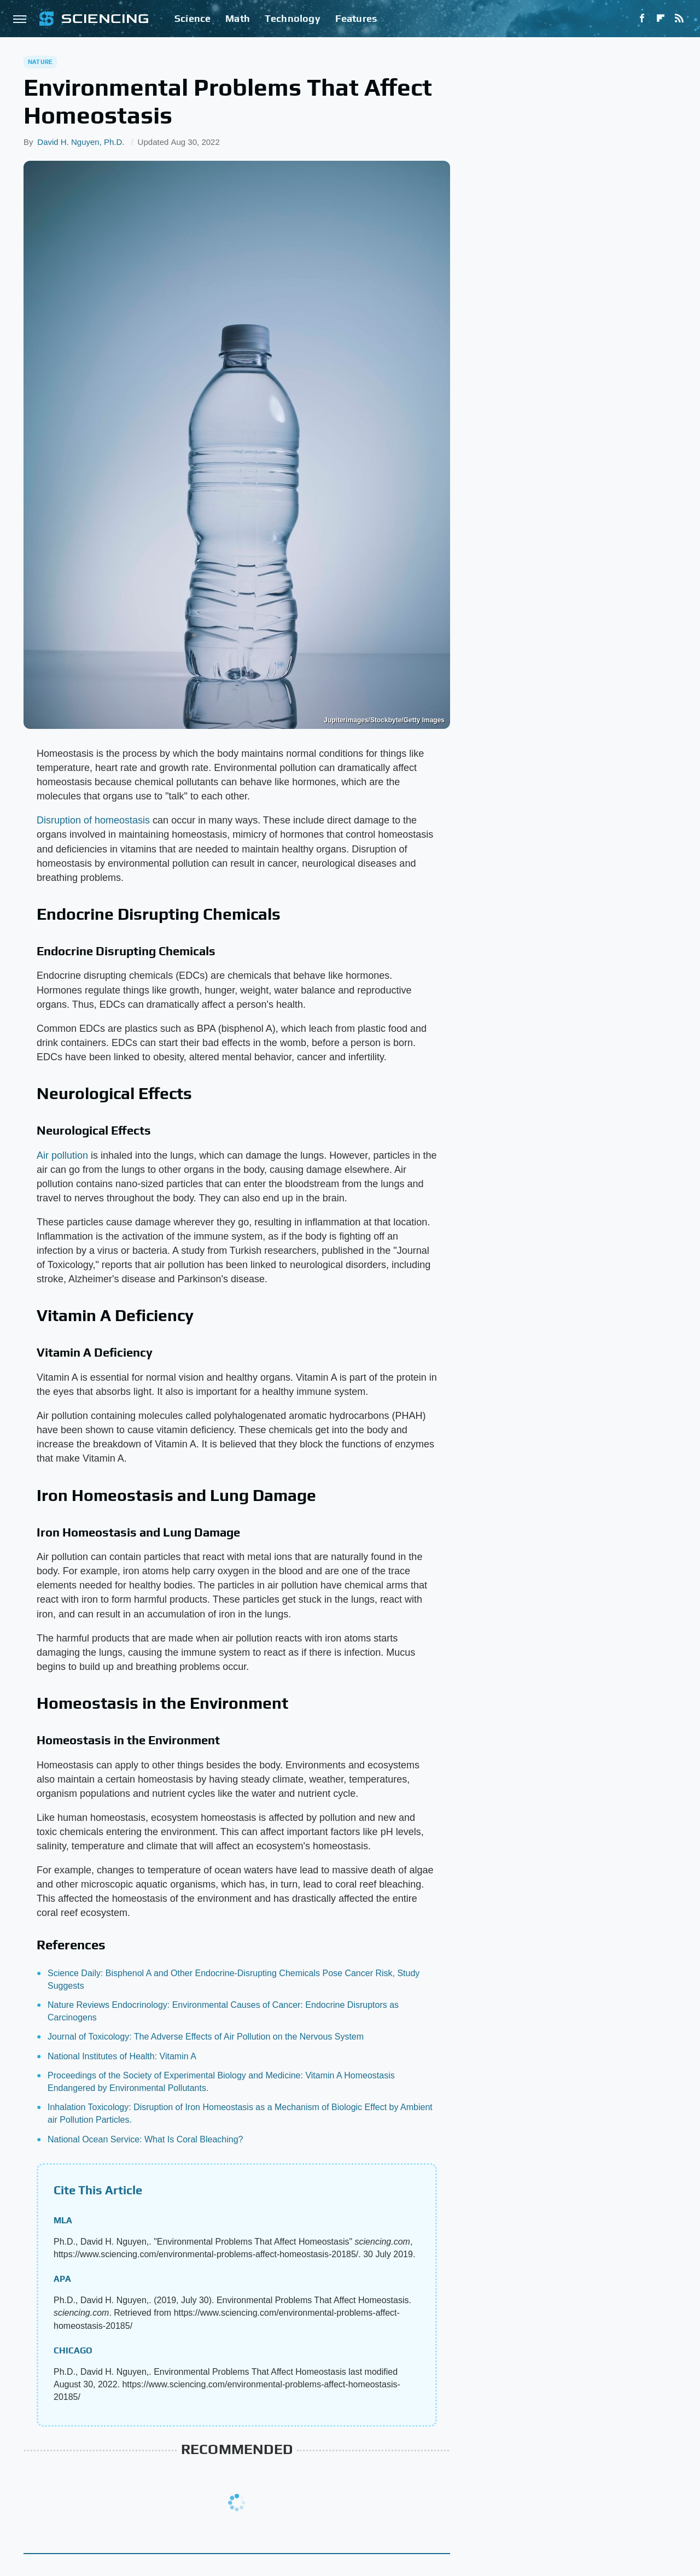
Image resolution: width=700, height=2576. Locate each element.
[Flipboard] (660, 19)
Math (237, 18)
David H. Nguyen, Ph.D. (80, 142)
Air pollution (62, 1155)
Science (192, 18)
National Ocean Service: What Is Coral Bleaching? (145, 2139)
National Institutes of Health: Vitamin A (122, 2056)
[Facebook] (642, 19)
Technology (292, 18)
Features (356, 18)
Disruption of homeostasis (93, 820)
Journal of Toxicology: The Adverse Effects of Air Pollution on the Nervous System (206, 2036)
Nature (40, 62)
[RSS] (679, 19)
